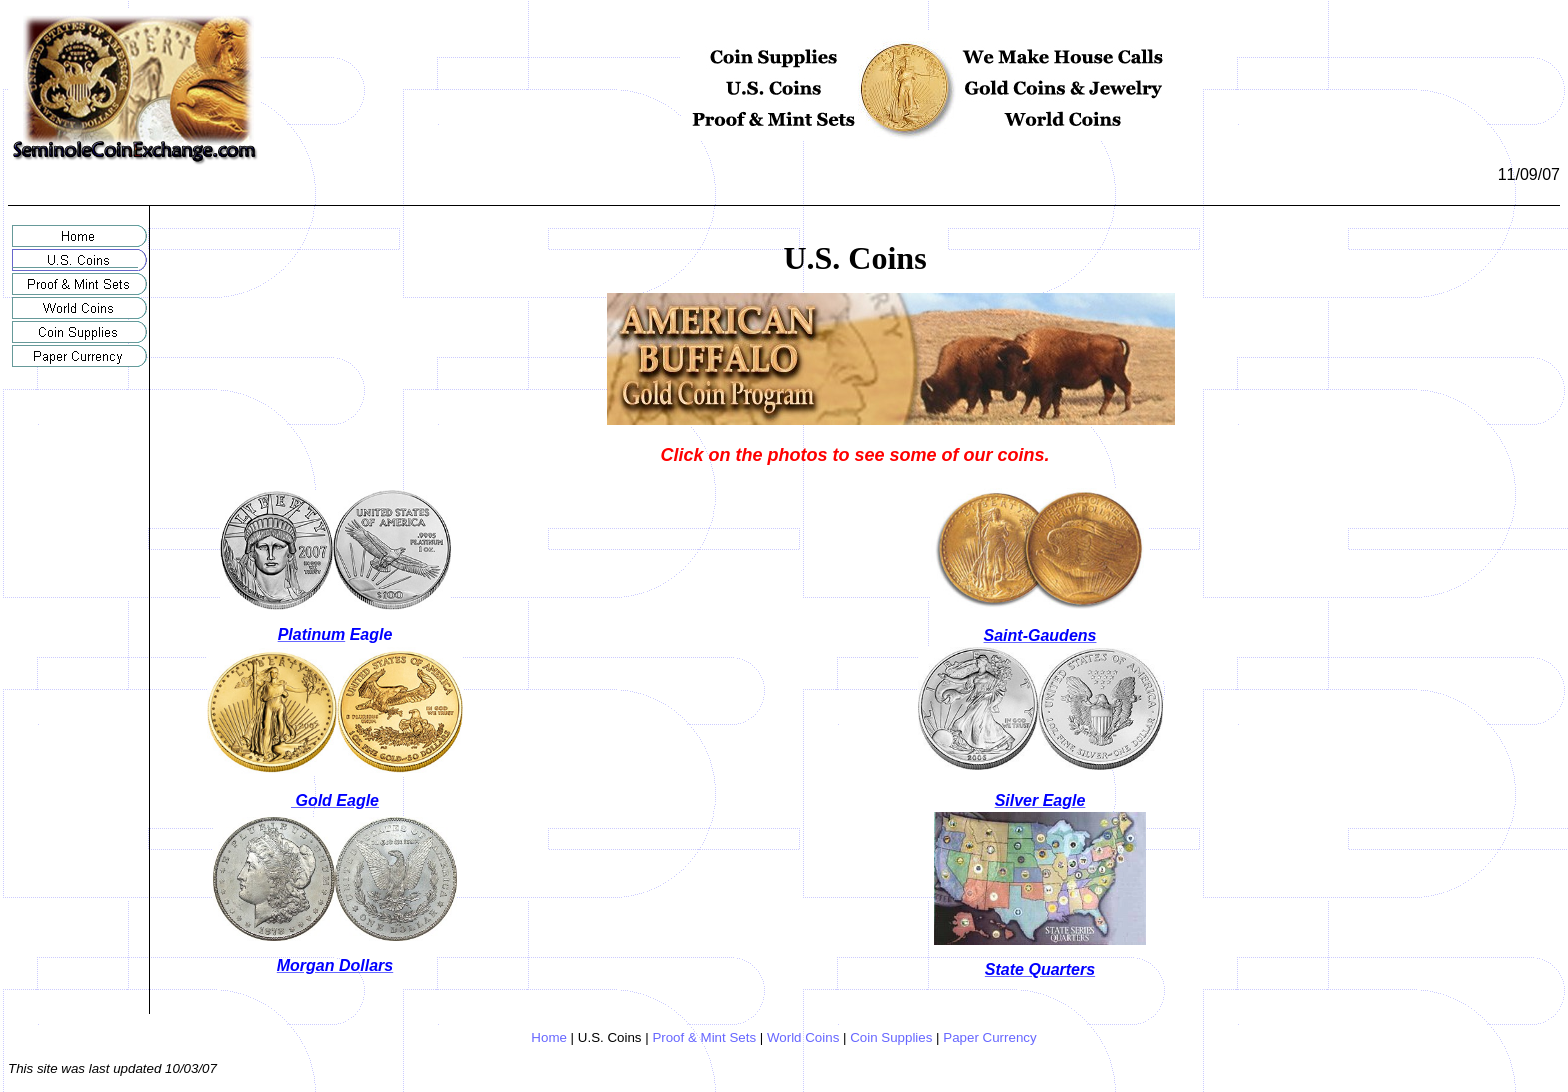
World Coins (803, 1037)
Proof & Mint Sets (704, 1037)
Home (549, 1037)
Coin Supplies (891, 1037)
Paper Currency (989, 1037)
